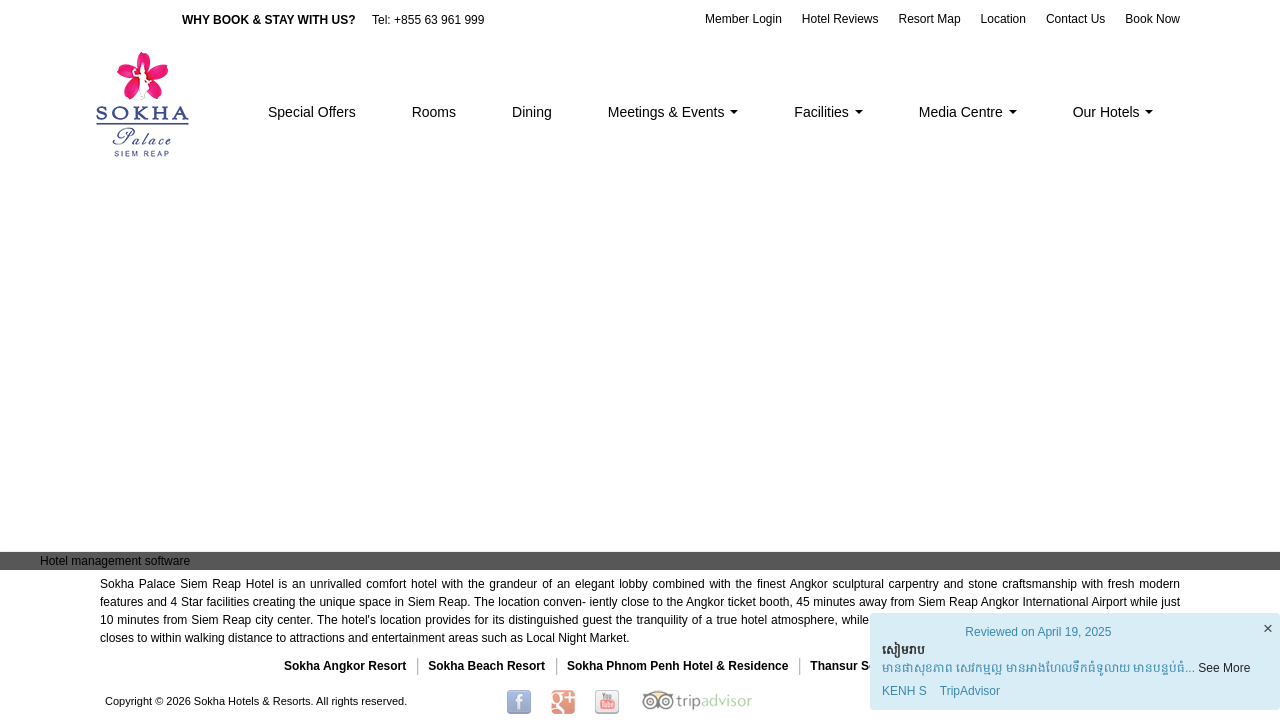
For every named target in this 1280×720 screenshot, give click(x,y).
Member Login (743, 19)
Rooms (434, 112)
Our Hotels (1113, 112)
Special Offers (312, 112)
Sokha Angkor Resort (345, 666)
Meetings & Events (673, 112)
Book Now (1152, 19)
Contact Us (1075, 19)
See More (1224, 668)
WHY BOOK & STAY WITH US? (269, 20)
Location (1003, 19)
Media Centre (968, 112)
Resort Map (930, 19)
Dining (532, 112)
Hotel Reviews (840, 19)
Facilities (828, 112)
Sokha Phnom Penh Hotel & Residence (677, 666)
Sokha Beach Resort (486, 666)
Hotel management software (115, 561)
